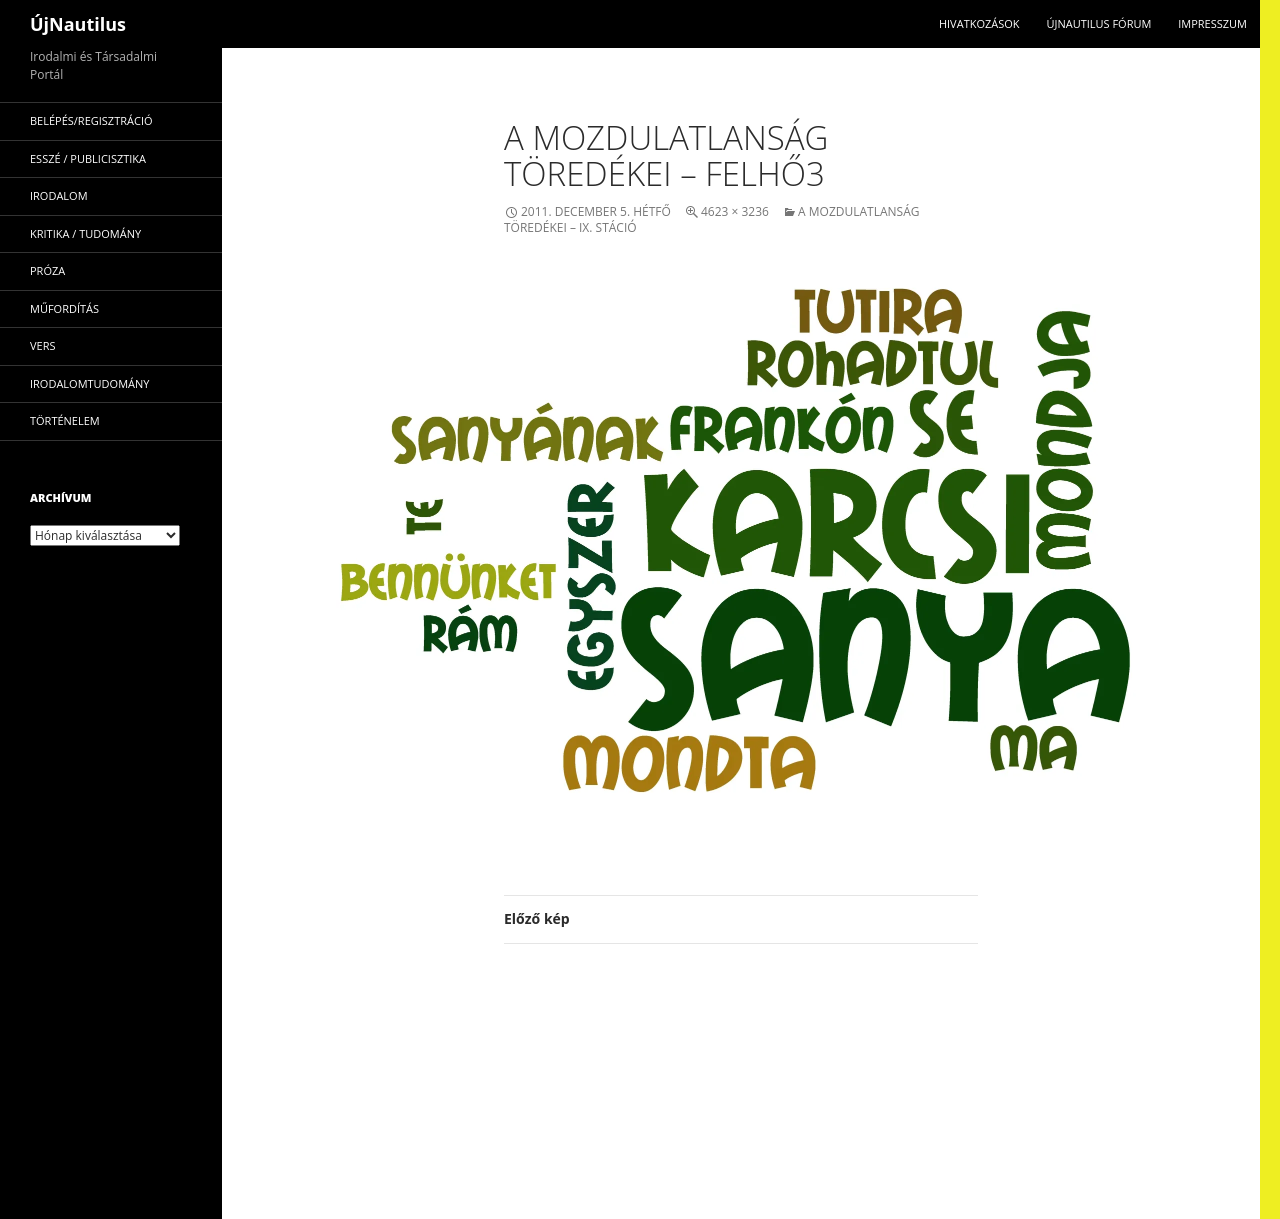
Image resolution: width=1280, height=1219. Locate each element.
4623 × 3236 (735, 211)
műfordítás (64, 308)
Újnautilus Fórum (1098, 23)
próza (47, 270)
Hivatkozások (979, 23)
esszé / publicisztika (88, 158)
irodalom (59, 195)
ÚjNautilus (78, 24)
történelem (65, 420)
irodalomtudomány (89, 383)
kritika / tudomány (85, 233)
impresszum (1212, 23)
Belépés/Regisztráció (91, 120)
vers (43, 345)
